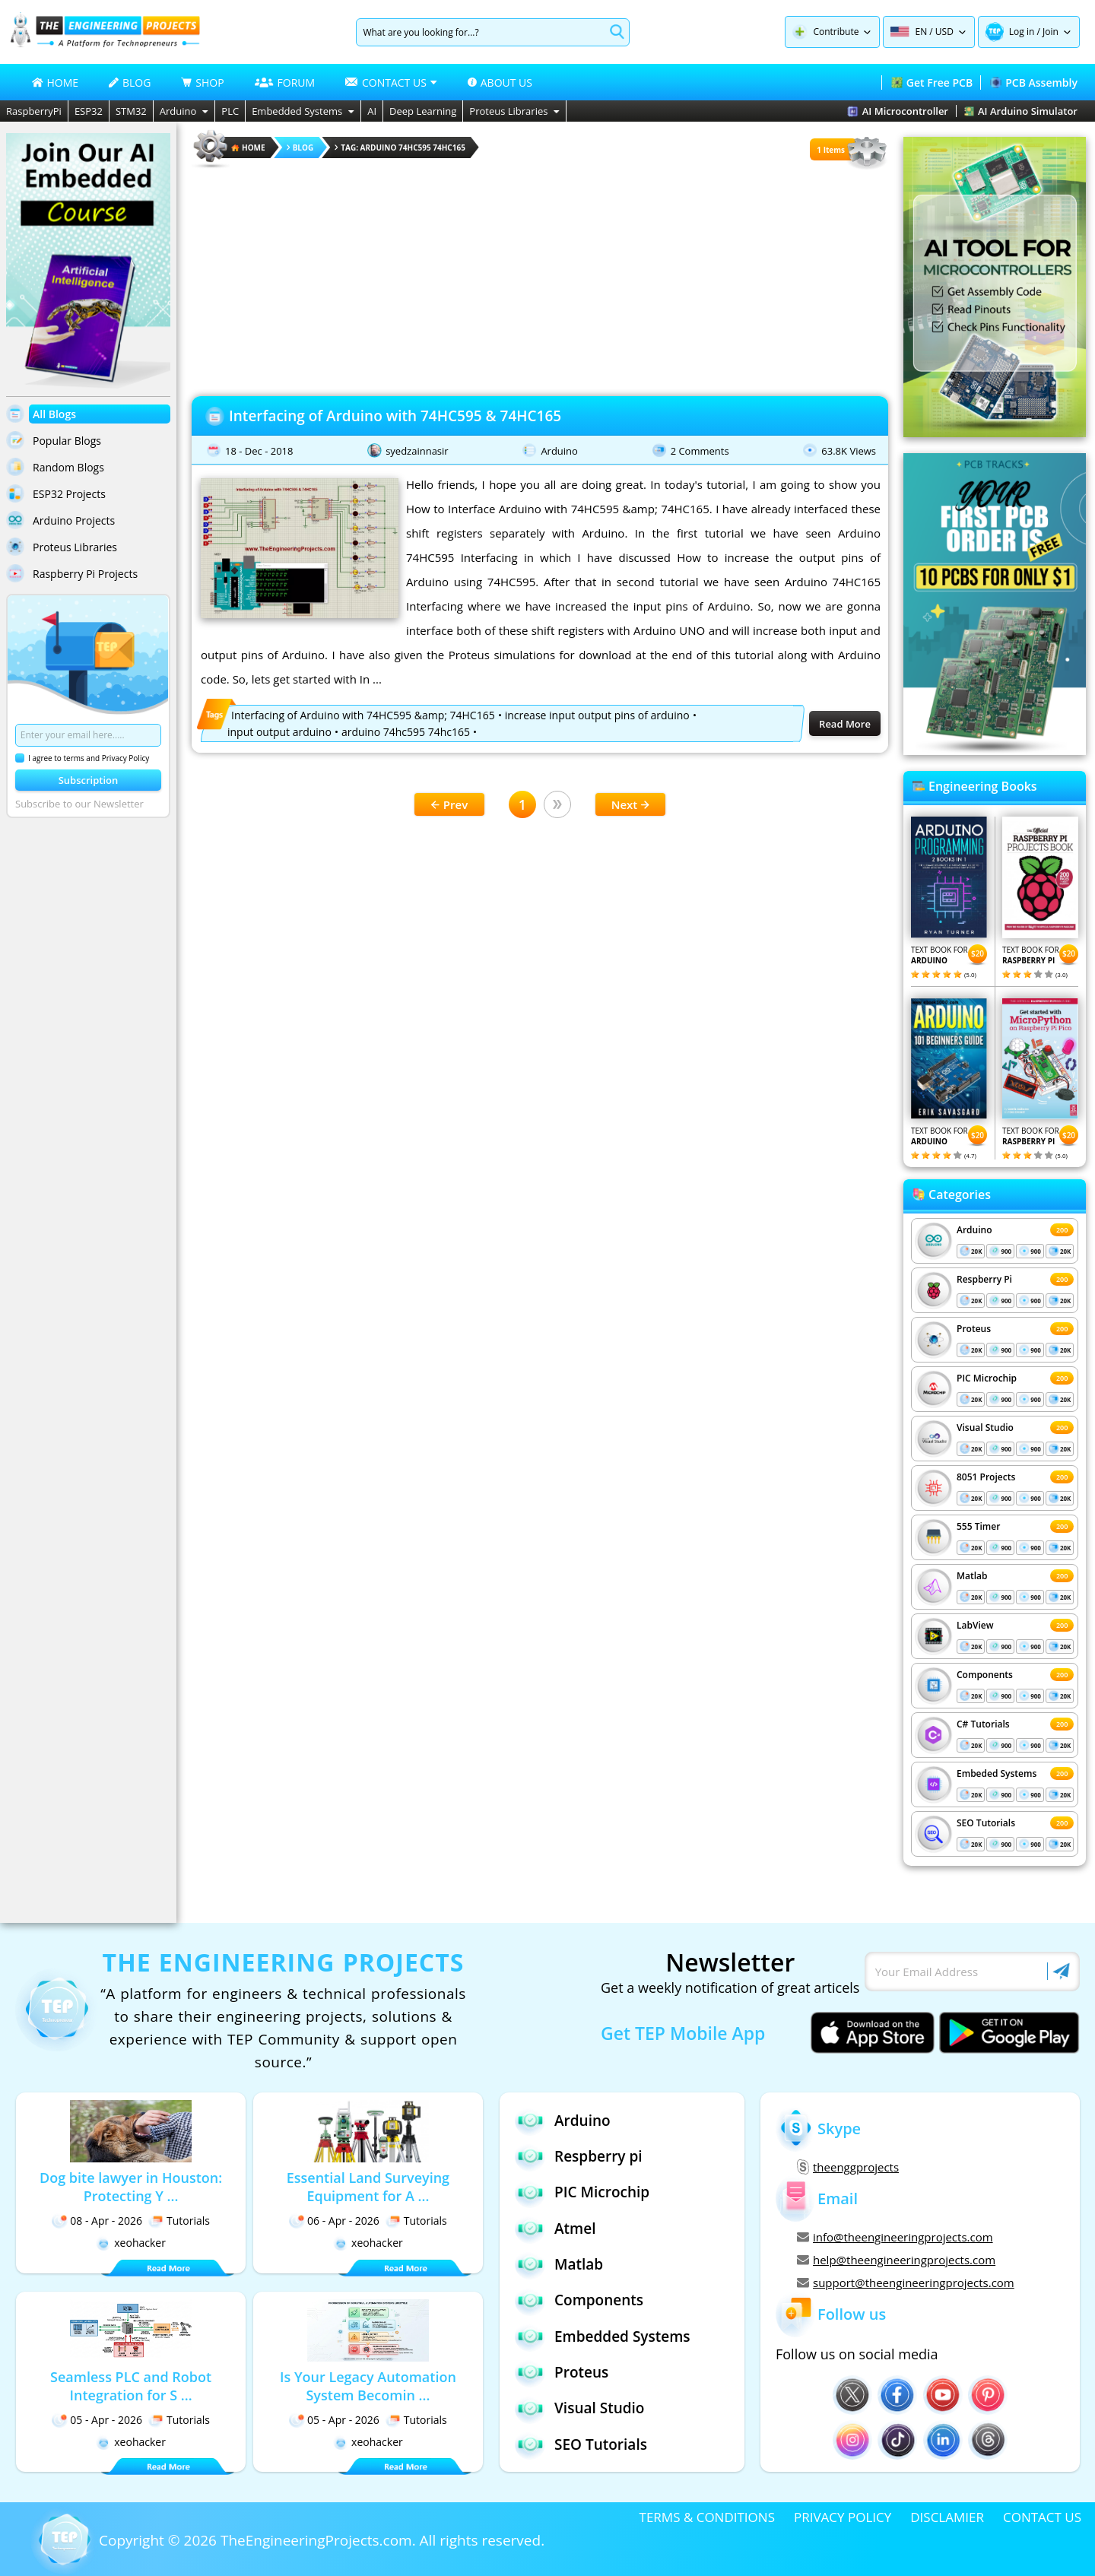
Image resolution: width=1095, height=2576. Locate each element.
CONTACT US (1042, 2517)
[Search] (480, 32)
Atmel (555, 2228)
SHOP (202, 82)
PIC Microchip (987, 1378)
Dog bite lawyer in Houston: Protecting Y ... (131, 2186)
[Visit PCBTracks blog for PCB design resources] (994, 750)
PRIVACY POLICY (842, 2517)
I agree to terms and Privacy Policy (82, 758)
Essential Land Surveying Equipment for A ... (368, 2186)
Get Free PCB (932, 82)
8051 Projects (986, 1476)
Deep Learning (422, 111)
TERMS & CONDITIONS (707, 2517)
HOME (55, 82)
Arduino (184, 111)
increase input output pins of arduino (597, 715)
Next (630, 804)
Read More (845, 724)
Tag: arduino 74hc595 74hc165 (400, 147)
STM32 (131, 111)
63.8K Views (848, 451)
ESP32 (89, 111)
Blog (300, 147)
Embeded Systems (996, 1773)
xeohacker (131, 2243)
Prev (449, 804)
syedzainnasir (417, 451)
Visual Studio (985, 1427)
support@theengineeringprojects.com (905, 2282)
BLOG (130, 82)
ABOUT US (500, 82)
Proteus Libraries (514, 111)
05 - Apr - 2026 (97, 2420)
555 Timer (978, 1526)
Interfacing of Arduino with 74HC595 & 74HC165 (395, 416)
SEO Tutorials (986, 1822)
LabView (975, 1625)
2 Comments (700, 451)
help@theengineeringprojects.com (896, 2259)
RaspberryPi (34, 111)
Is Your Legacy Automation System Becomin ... (368, 2386)
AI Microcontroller (897, 111)
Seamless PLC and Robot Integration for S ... (130, 2386)
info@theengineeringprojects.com (895, 2236)
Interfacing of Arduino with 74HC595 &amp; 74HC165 (363, 715)
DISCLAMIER (947, 2517)
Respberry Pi (984, 1279)
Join (1050, 31)
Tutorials (179, 2221)
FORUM (285, 82)
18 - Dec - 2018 (259, 451)
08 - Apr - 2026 (97, 2221)
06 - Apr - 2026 (334, 2221)
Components (985, 1674)
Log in (1022, 31)
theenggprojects (848, 2167)
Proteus (974, 1328)
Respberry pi (579, 2156)
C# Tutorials (983, 1724)
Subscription (89, 780)
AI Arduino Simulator (1021, 111)
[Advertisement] (540, 277)
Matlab (972, 1575)
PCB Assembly (1034, 82)
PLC (230, 111)
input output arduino (279, 732)
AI (371, 111)
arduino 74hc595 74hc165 (405, 732)
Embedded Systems (303, 111)
